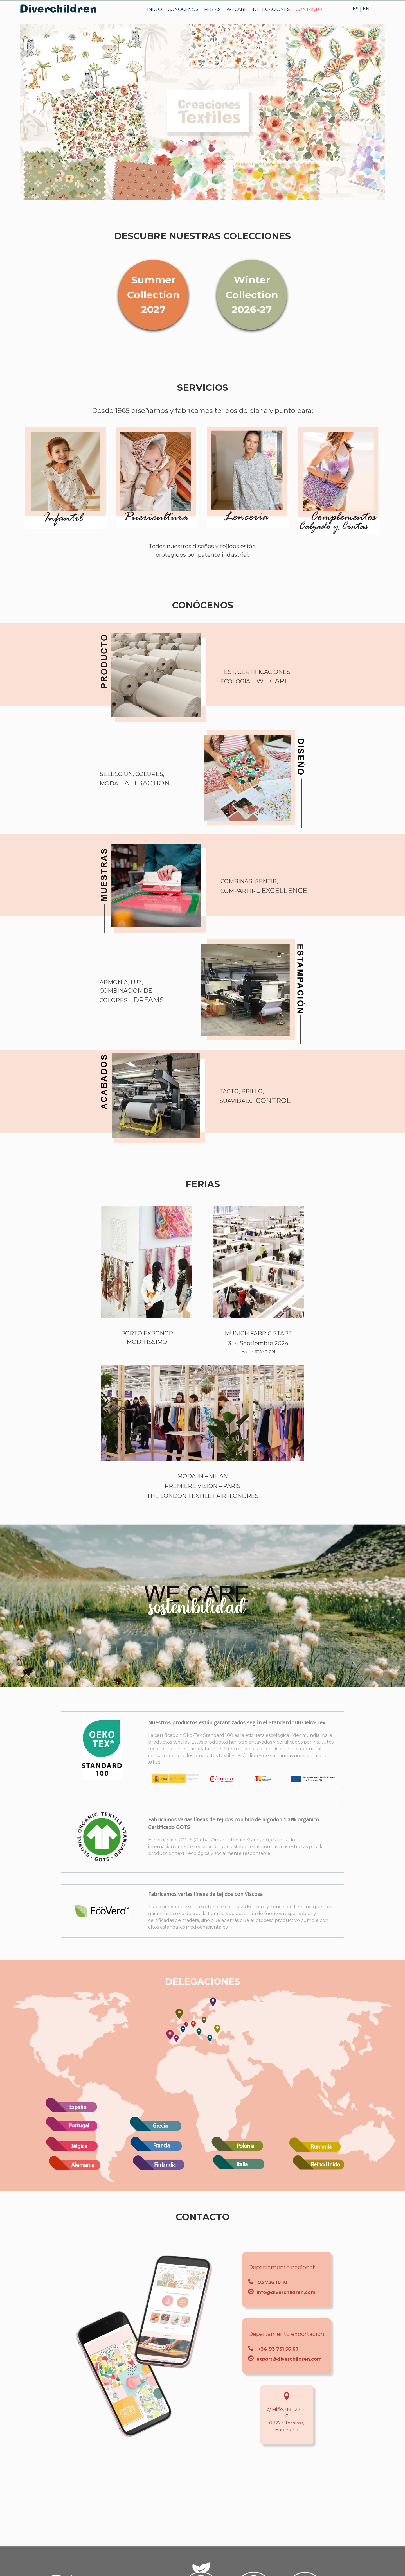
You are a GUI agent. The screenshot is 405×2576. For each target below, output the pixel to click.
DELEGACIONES (271, 9)
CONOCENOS (183, 9)
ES (356, 9)
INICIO (154, 9)
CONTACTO (309, 9)
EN (366, 9)
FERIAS (212, 9)
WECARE (236, 9)
